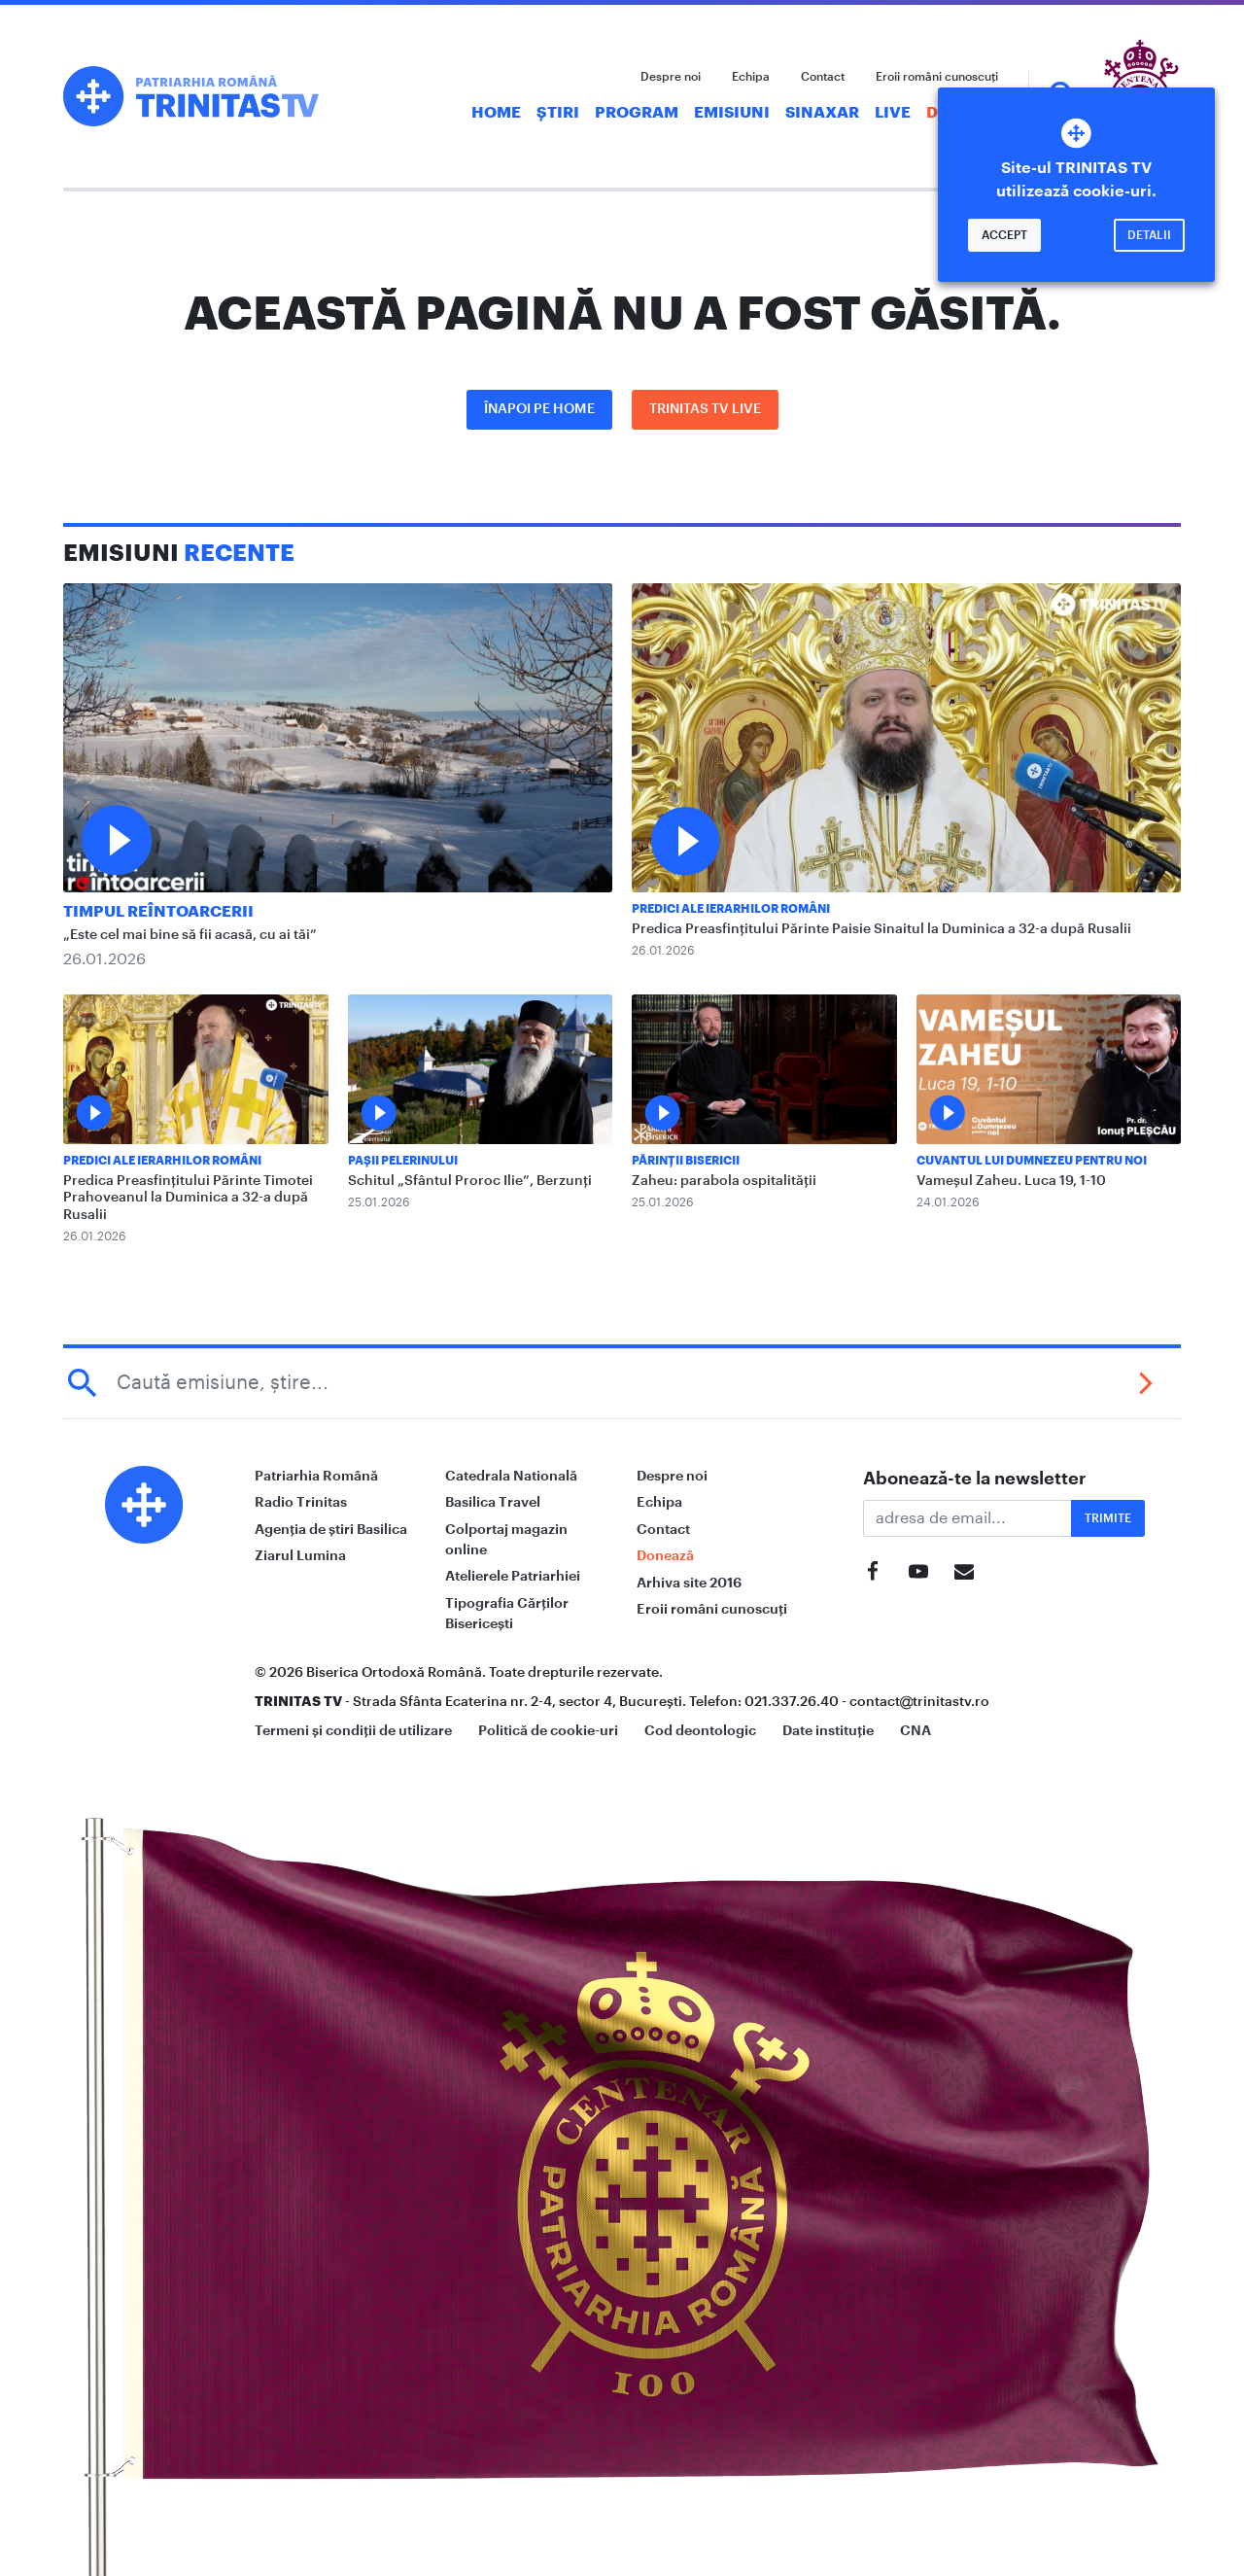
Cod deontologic (700, 1730)
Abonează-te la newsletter (975, 1478)
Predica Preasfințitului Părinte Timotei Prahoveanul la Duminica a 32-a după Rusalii (188, 1198)
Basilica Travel (492, 1502)
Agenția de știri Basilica (331, 1529)
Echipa (751, 77)
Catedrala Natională (511, 1475)
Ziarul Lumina (300, 1555)
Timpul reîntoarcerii (158, 912)
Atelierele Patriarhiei (512, 1576)
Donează (665, 1555)
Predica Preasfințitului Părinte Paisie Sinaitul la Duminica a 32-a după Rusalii (881, 929)
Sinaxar (822, 113)
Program (636, 113)
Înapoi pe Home (539, 409)
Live (893, 113)
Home (496, 113)
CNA (915, 1730)
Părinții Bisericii (686, 1160)
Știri (557, 113)
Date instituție (828, 1730)
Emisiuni (732, 113)
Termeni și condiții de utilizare (353, 1730)
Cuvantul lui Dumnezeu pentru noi (1031, 1160)
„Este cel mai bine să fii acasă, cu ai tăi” (190, 935)
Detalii (1149, 235)
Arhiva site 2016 (689, 1582)
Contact (823, 77)
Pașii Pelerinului (403, 1160)
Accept (1004, 235)
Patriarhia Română (316, 1475)
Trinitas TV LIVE (705, 409)
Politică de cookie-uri (548, 1730)
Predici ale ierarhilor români (731, 909)
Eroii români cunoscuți (937, 77)
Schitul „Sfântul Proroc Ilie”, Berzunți (470, 1181)
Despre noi (670, 77)
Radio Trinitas (301, 1502)
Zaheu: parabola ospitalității (724, 1181)
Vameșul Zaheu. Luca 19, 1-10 (1011, 1181)
